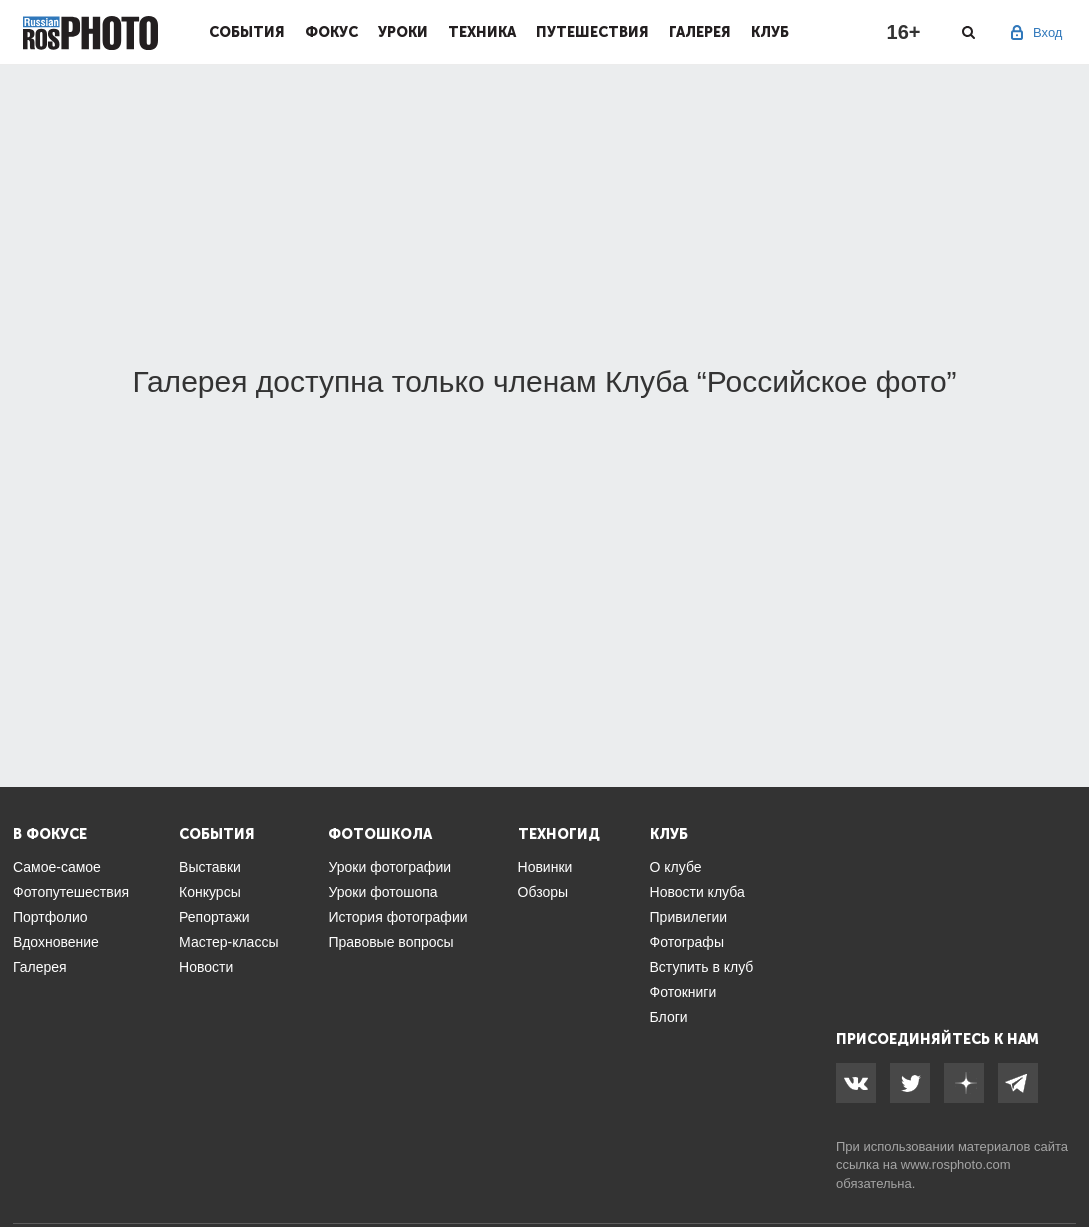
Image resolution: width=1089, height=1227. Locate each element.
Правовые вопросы (390, 942)
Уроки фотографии (389, 867)
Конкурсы (210, 892)
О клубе (676, 867)
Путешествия (592, 32)
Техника (482, 32)
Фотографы (687, 942)
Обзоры (543, 892)
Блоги (669, 1017)
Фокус (331, 32)
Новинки (545, 867)
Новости (206, 967)
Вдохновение (56, 942)
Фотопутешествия (71, 892)
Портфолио (50, 917)
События (247, 32)
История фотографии (397, 917)
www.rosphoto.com (956, 1164)
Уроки (403, 32)
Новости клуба (697, 892)
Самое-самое (57, 867)
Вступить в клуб (702, 967)
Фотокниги (683, 992)
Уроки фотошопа (382, 892)
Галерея (700, 32)
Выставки (210, 867)
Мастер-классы (228, 942)
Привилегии (689, 917)
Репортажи (214, 917)
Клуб (770, 32)
